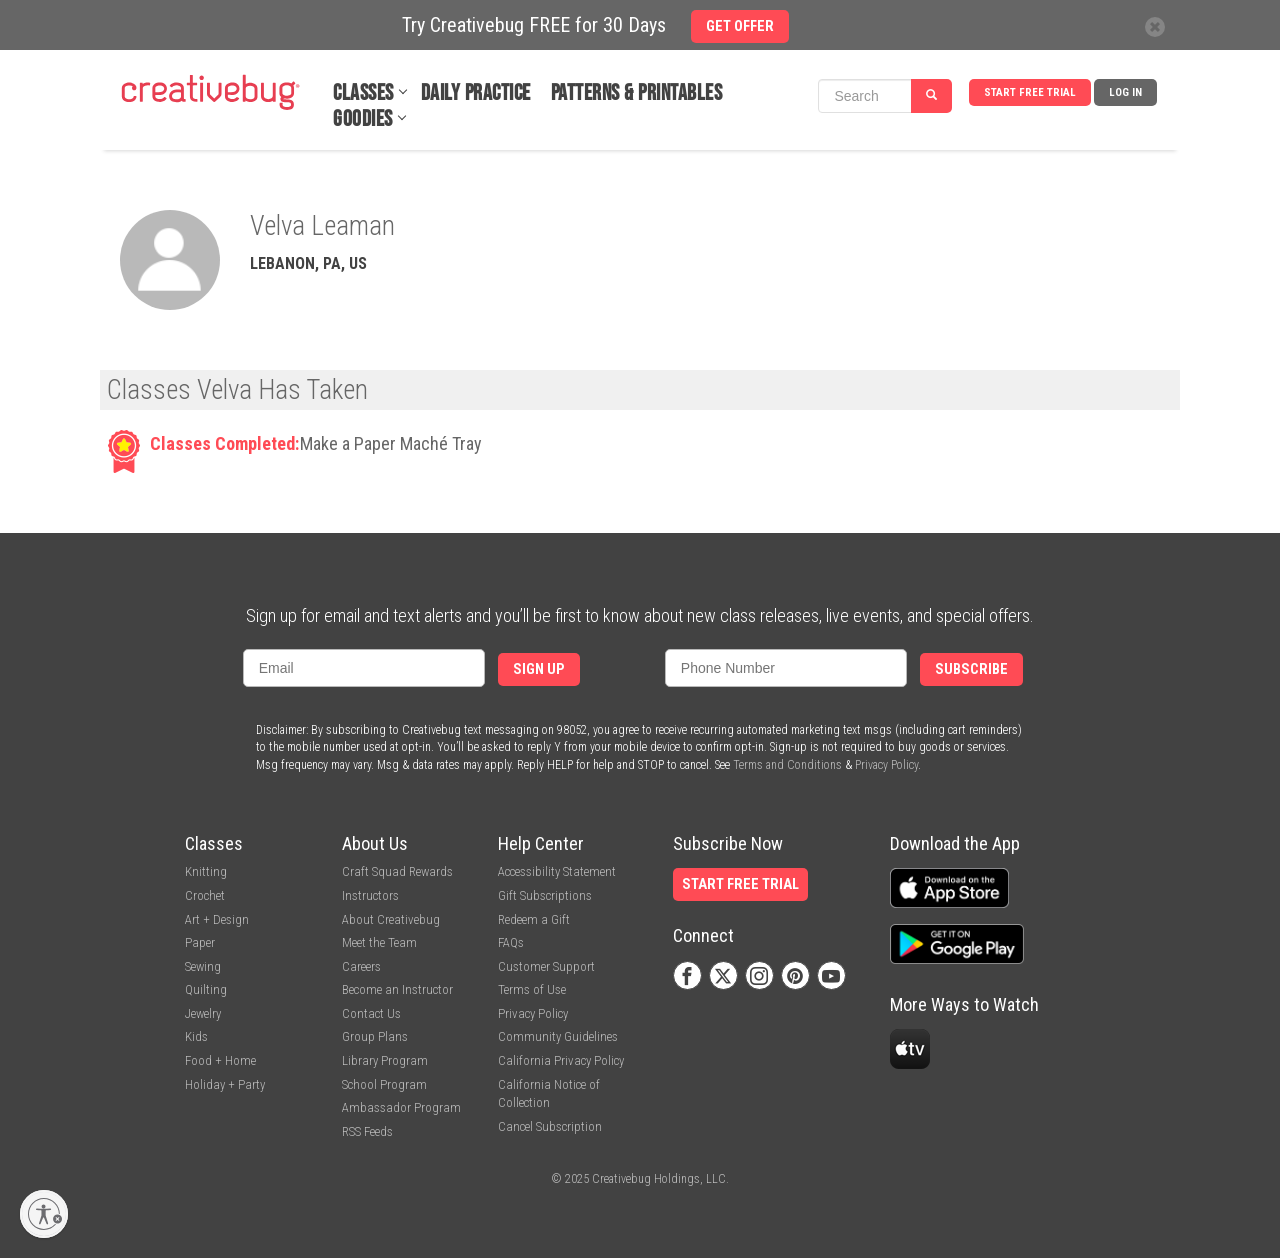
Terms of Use (532, 989)
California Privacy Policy (561, 1060)
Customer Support (546, 966)
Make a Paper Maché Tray (391, 443)
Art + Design (217, 919)
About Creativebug (391, 919)
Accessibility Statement (557, 871)
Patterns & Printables (637, 93)
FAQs (511, 942)
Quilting (206, 989)
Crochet (205, 895)
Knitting (206, 871)
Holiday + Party (225, 1084)
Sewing (203, 966)
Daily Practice (476, 93)
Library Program (385, 1060)
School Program (384, 1084)
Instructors (370, 895)
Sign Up (539, 669)
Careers (361, 966)
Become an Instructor (397, 989)
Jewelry (203, 1013)
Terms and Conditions (787, 765)
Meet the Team (379, 942)
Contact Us (371, 1013)
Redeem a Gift (534, 919)
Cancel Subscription (550, 1126)
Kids (196, 1036)
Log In (1125, 92)
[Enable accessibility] (44, 1214)
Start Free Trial (1030, 92)
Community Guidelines (558, 1036)
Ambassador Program (401, 1107)
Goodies (363, 119)
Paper (200, 942)
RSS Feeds (367, 1131)
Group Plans (375, 1036)
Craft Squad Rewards (397, 871)
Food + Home (220, 1060)
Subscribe (971, 669)
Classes (363, 93)
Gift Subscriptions (545, 895)
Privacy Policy (886, 765)
